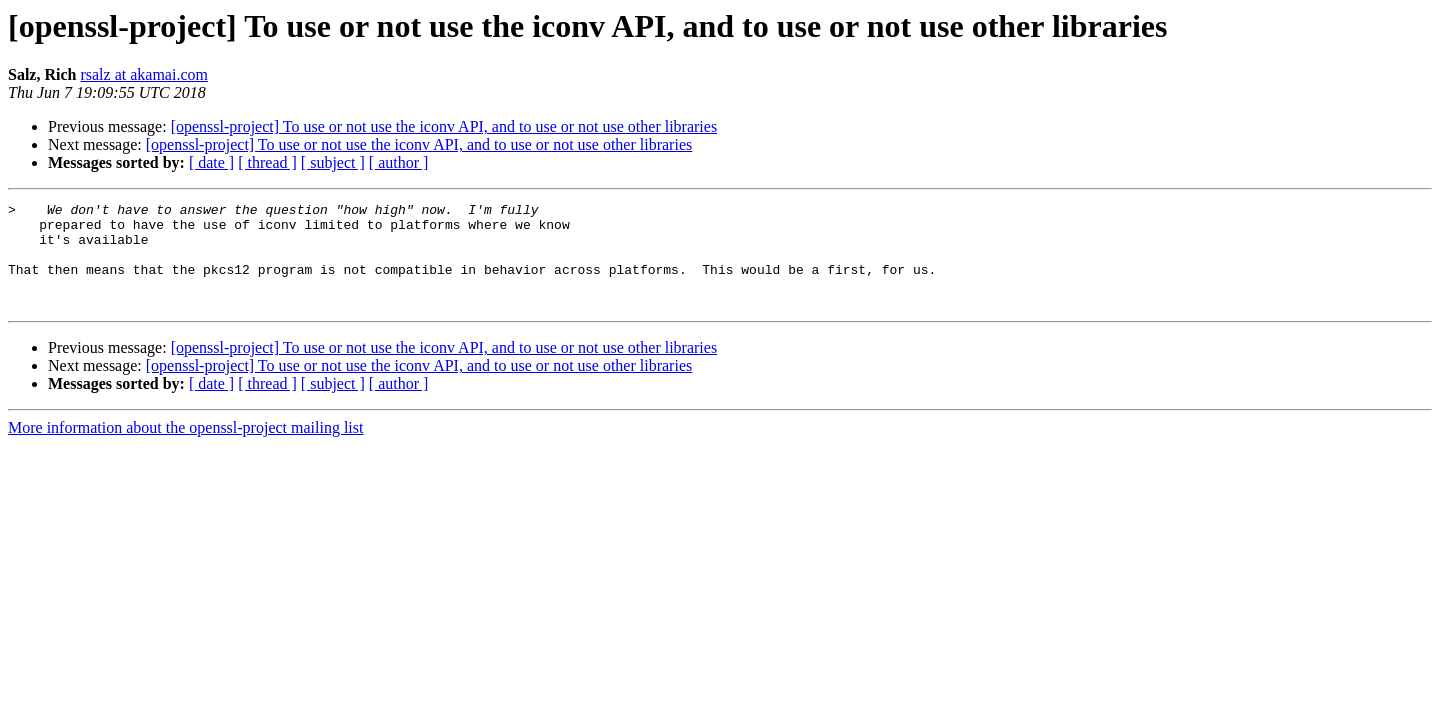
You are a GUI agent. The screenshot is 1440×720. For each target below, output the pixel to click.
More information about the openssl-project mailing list (185, 448)
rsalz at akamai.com (144, 74)
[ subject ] (333, 162)
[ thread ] (267, 162)
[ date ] (211, 162)
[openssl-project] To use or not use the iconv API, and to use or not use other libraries (444, 126)
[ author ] (399, 162)
